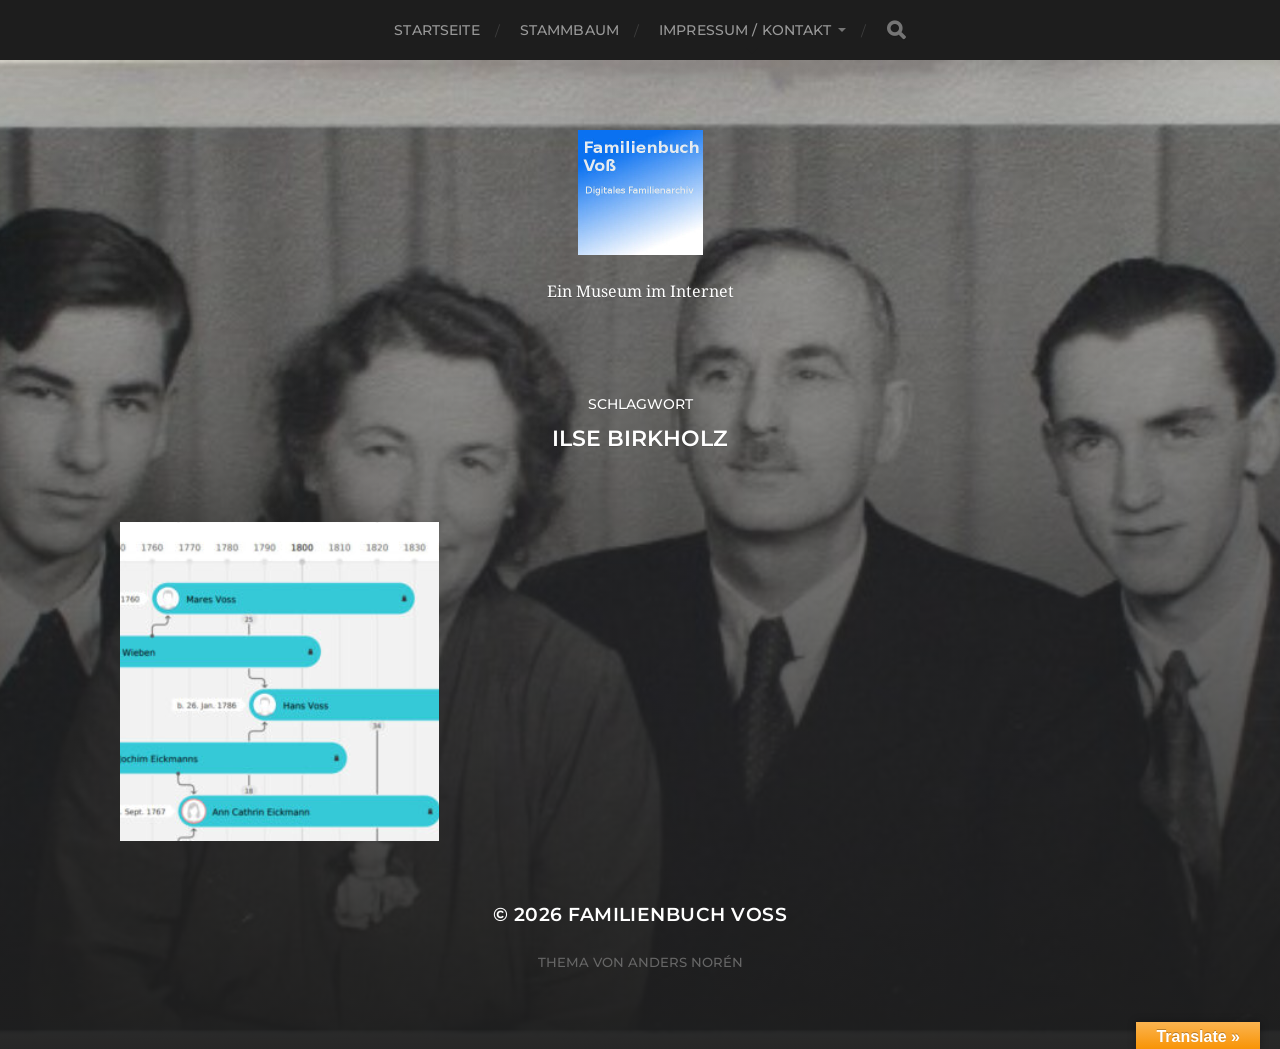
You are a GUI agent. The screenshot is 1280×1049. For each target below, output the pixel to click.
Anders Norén (685, 962)
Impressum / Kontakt (745, 30)
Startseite (436, 30)
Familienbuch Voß (677, 914)
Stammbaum (569, 30)
